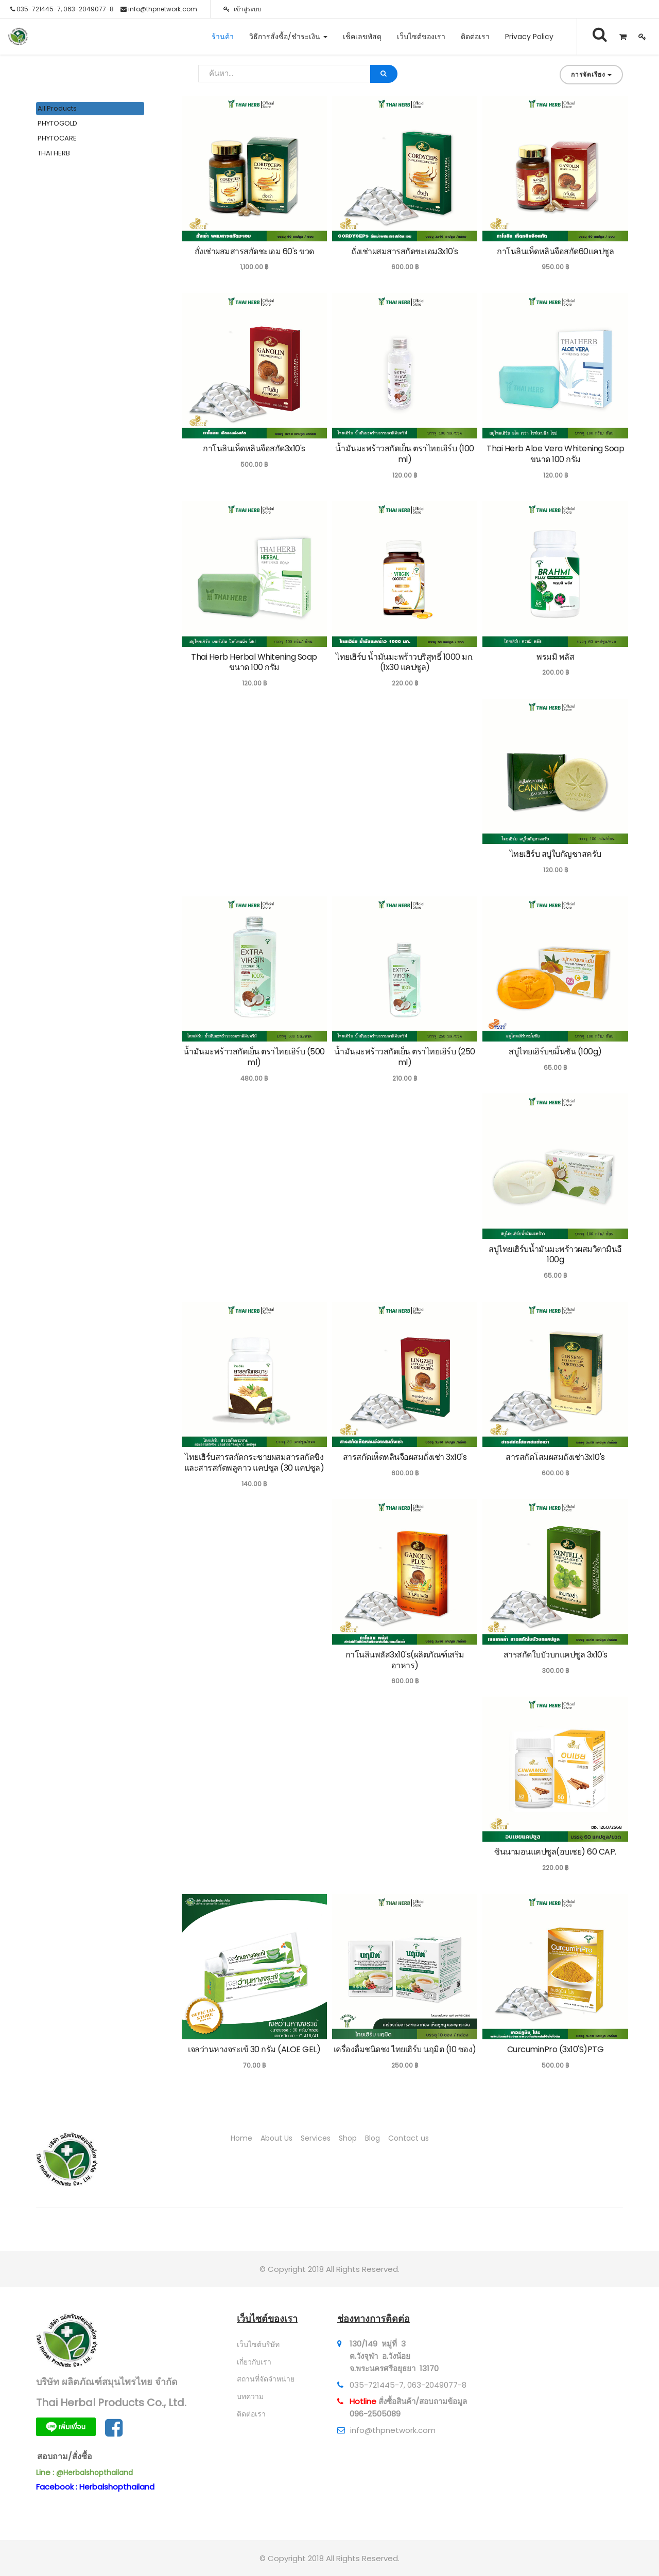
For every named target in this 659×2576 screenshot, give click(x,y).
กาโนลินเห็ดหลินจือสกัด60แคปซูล (555, 251)
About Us (276, 2138)
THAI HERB (54, 153)
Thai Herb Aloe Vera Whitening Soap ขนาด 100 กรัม (555, 454)
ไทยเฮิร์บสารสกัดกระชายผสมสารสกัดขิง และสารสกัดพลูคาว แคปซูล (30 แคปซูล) (254, 1462)
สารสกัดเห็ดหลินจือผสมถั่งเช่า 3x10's (405, 1457)
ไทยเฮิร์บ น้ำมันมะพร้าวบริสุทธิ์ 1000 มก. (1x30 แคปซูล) (405, 662)
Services (316, 2138)
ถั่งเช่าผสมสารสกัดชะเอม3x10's (404, 251)
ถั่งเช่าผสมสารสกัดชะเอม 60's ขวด (254, 251)
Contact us (408, 2138)
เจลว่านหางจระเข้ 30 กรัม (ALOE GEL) (254, 2049)
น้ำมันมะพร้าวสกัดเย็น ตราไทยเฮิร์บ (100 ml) (404, 454)
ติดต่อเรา (251, 2414)
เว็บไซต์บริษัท (258, 2344)
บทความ (250, 2396)
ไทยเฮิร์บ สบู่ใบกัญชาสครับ (555, 854)
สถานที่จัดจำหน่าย (265, 2379)
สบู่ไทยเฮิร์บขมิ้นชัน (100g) (555, 1051)
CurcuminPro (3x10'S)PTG (555, 2049)
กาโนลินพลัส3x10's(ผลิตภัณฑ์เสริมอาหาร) (404, 1660)
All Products (57, 108)
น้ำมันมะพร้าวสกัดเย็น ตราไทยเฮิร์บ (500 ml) (254, 1057)
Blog (372, 2138)
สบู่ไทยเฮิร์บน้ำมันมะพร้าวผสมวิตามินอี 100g (555, 1254)
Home (241, 2138)
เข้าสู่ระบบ (242, 9)
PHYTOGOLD (57, 123)
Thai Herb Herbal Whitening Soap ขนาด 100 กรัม (254, 662)
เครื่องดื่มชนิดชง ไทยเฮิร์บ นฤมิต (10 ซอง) (405, 2049)
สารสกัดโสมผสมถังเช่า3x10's (555, 1457)
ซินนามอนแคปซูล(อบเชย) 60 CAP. (555, 1852)
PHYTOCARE (57, 138)
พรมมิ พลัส (555, 657)
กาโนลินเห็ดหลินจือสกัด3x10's (254, 448)
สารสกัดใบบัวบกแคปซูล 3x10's (556, 1655)
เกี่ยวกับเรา (254, 2362)
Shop (348, 2138)
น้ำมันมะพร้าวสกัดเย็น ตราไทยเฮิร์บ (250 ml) (404, 1057)
